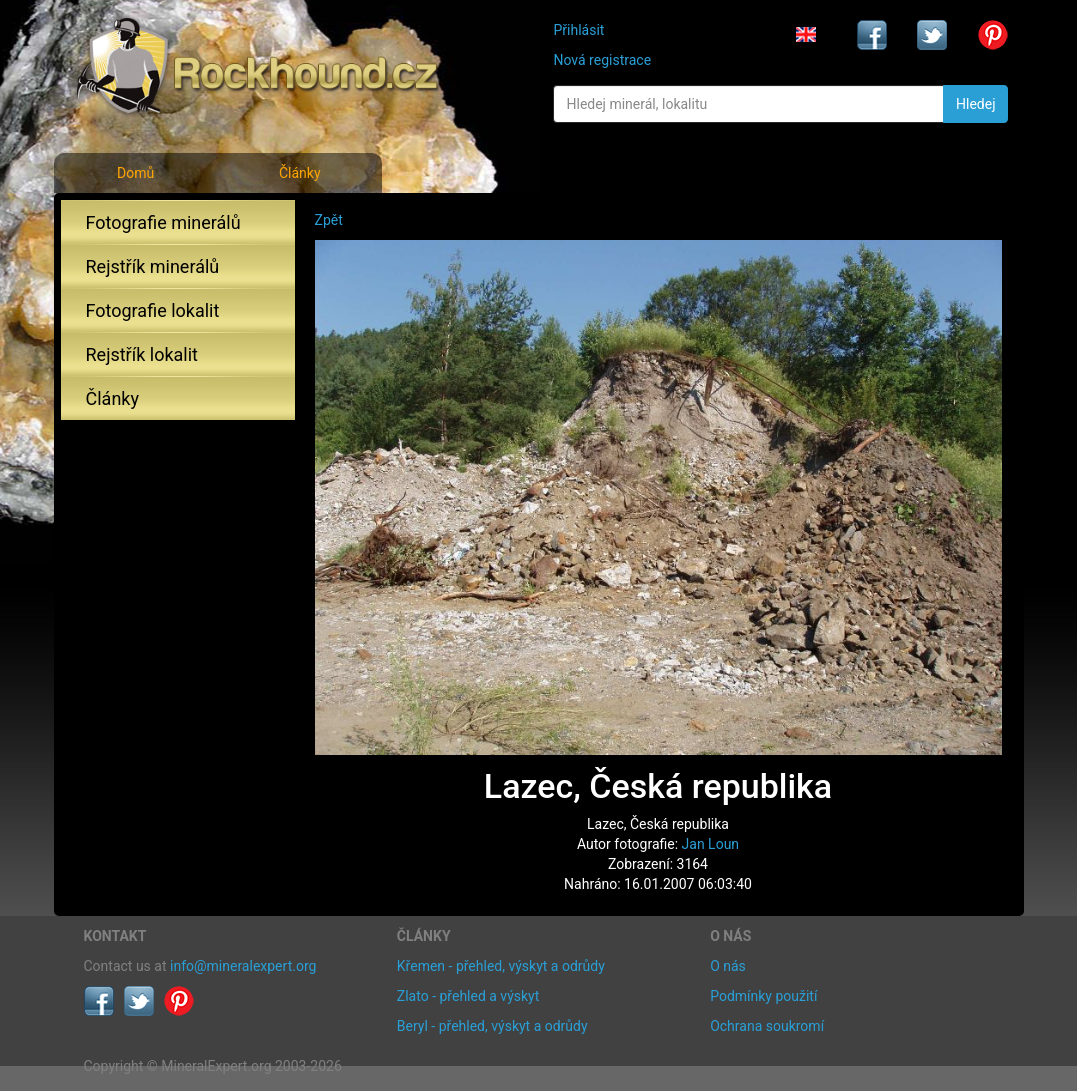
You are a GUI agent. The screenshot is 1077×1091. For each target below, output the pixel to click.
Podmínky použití (763, 996)
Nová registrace (602, 60)
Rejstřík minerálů (153, 266)
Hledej (975, 104)
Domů (135, 173)
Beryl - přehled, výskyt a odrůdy (492, 1026)
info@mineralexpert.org (243, 966)
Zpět (329, 220)
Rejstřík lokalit (142, 354)
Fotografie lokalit (153, 310)
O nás (728, 966)
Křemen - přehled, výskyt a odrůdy (501, 966)
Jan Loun (711, 844)
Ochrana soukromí (767, 1026)
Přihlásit (578, 30)
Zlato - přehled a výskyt (468, 996)
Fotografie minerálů (163, 222)
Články (300, 173)
